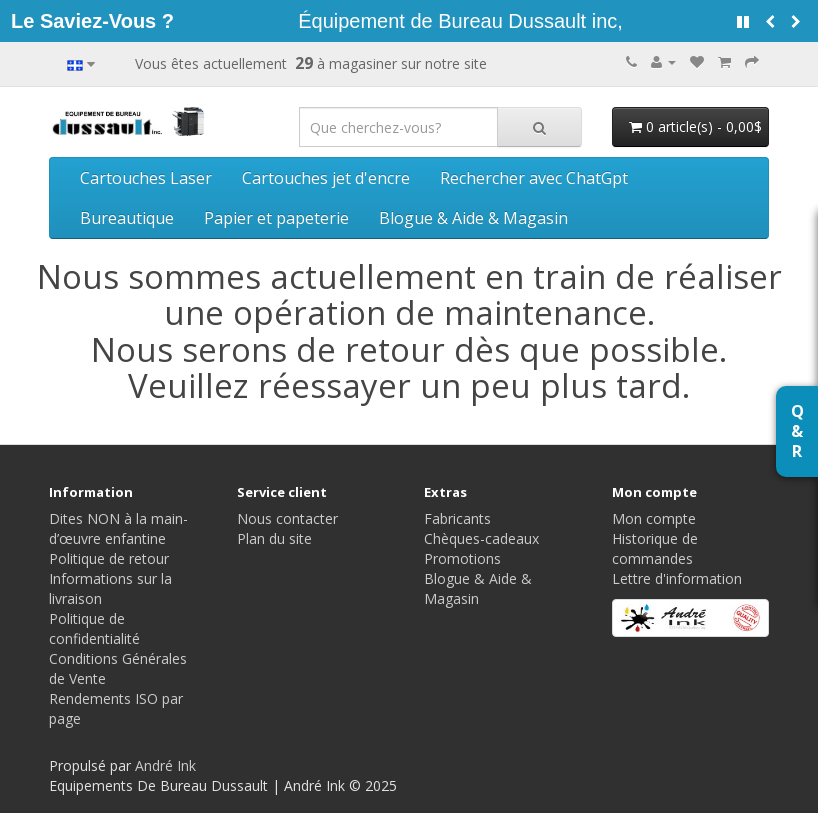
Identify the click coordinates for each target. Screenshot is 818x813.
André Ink (165, 765)
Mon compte (654, 518)
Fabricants (457, 518)
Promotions (462, 558)
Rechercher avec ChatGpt (534, 178)
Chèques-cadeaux (481, 538)
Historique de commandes (655, 548)
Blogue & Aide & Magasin (473, 218)
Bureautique (127, 218)
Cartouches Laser (146, 178)
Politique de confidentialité (94, 628)
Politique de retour (109, 558)
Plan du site (274, 538)
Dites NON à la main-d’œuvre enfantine (118, 528)
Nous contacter (287, 518)
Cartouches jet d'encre (326, 178)
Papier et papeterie (276, 218)
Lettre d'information (677, 578)
